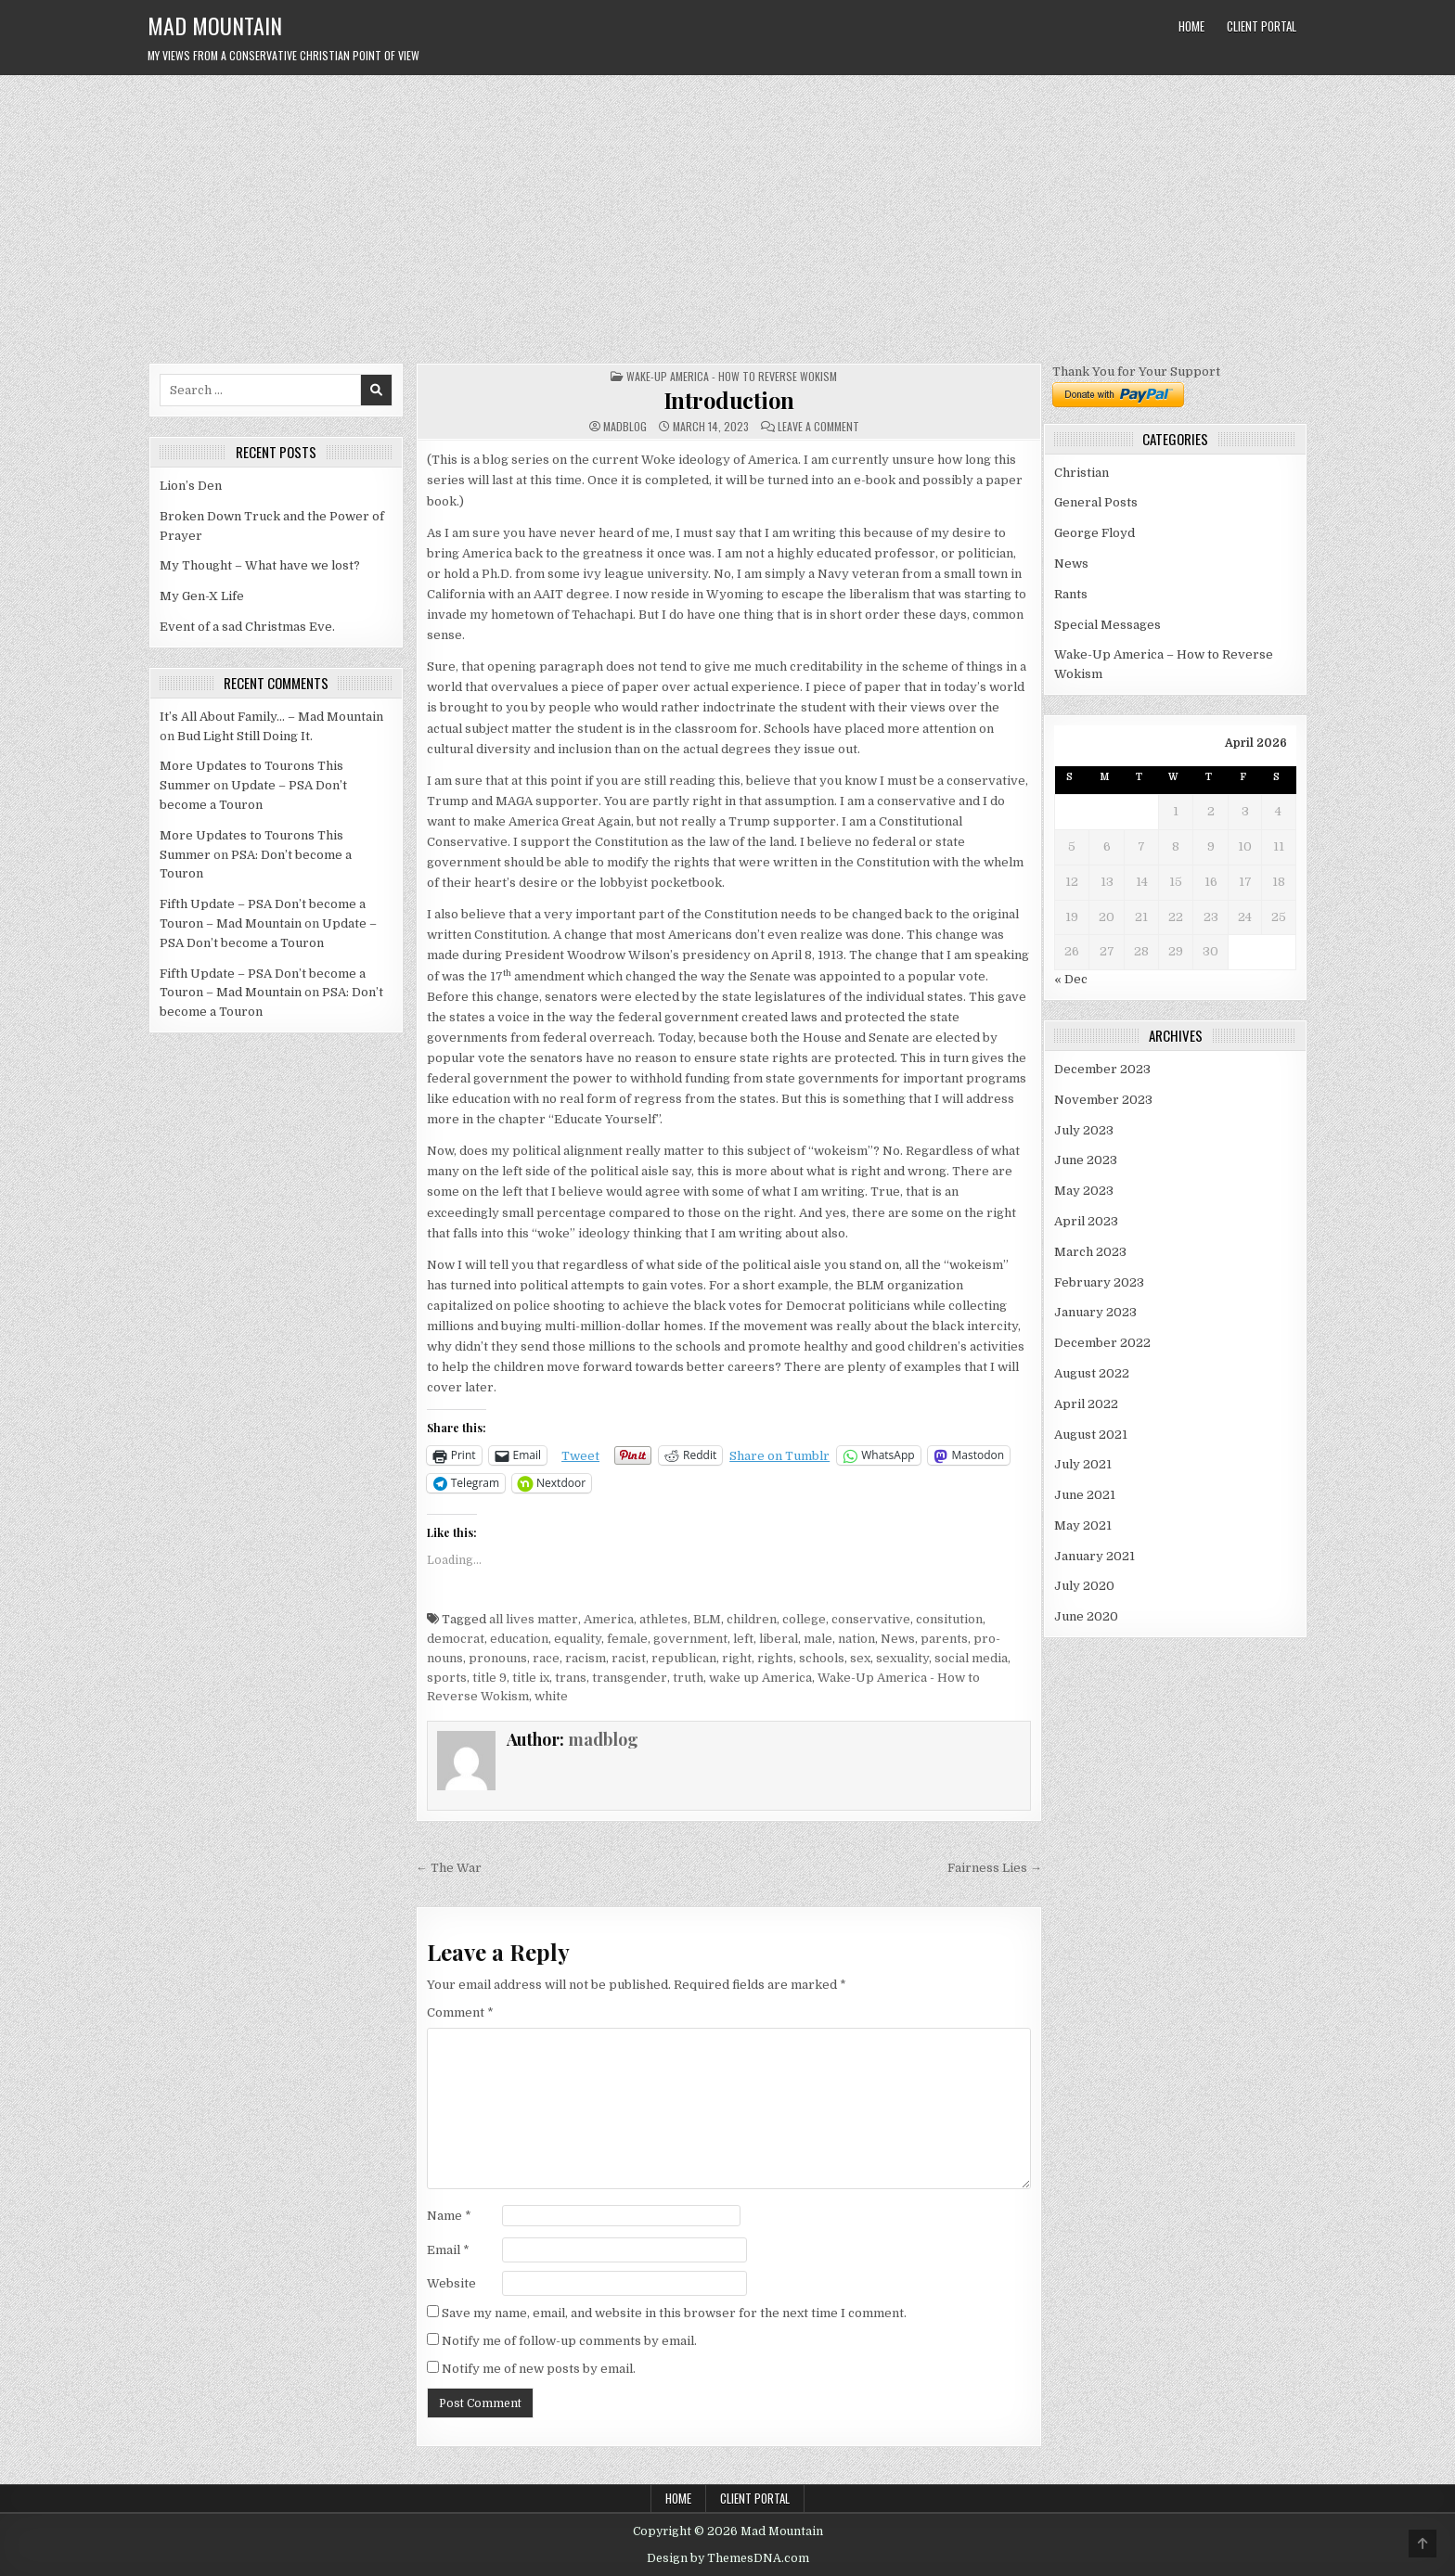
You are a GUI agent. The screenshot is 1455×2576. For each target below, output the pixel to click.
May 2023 (1084, 1191)
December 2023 (1102, 1069)
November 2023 (1103, 1100)
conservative (870, 1619)
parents (944, 1639)
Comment (460, 2012)
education (519, 1639)
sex (860, 1658)
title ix (530, 1678)
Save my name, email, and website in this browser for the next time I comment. (674, 2313)
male (818, 1639)
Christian (1081, 473)
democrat (455, 1639)
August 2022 (1091, 1373)
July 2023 (1084, 1130)
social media (971, 1658)
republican (683, 1658)
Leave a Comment (818, 426)
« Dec (1071, 979)
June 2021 (1084, 1495)
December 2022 (1102, 1343)
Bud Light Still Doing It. (245, 736)
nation (856, 1639)
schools (821, 1658)
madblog (625, 426)
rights (775, 1658)
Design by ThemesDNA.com (728, 2558)
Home (1191, 26)
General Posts (1096, 502)
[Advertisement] (727, 214)
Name (449, 2216)
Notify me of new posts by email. (539, 2369)
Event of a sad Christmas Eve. (247, 627)
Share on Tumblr (779, 1456)
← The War (449, 1868)
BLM (707, 1619)
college (804, 1619)
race (546, 1658)
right (737, 1658)
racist (629, 1658)
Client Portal (1261, 26)
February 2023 (1099, 1282)
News (898, 1639)
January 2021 (1094, 1556)
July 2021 (1083, 1464)
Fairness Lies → (994, 1868)
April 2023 (1086, 1221)
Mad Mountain (215, 25)
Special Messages (1107, 625)
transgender (629, 1678)
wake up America (760, 1678)
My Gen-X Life (202, 596)
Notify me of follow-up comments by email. (569, 2341)
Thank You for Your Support (1136, 371)
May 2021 (1083, 1525)
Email (448, 2250)
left (743, 1639)
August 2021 (1090, 1435)
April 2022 (1086, 1404)
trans (570, 1678)
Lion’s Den (191, 486)
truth (688, 1678)
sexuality (902, 1658)
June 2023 (1085, 1160)
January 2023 (1095, 1312)
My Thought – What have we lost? (260, 565)
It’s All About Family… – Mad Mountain (271, 717)
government (690, 1639)
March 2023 (1090, 1252)
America (609, 1619)
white (551, 1696)
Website (451, 2283)
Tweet (580, 1456)
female (627, 1639)
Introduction (728, 400)
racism (585, 1658)
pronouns (498, 1658)
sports (447, 1678)
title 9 (489, 1678)
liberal (778, 1639)
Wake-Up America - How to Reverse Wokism (731, 376)
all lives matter (533, 1619)
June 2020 (1086, 1616)
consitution (949, 1619)
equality (577, 1639)
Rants (1071, 594)
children (752, 1619)
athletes (663, 1619)
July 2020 (1084, 1586)
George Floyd (1094, 533)
